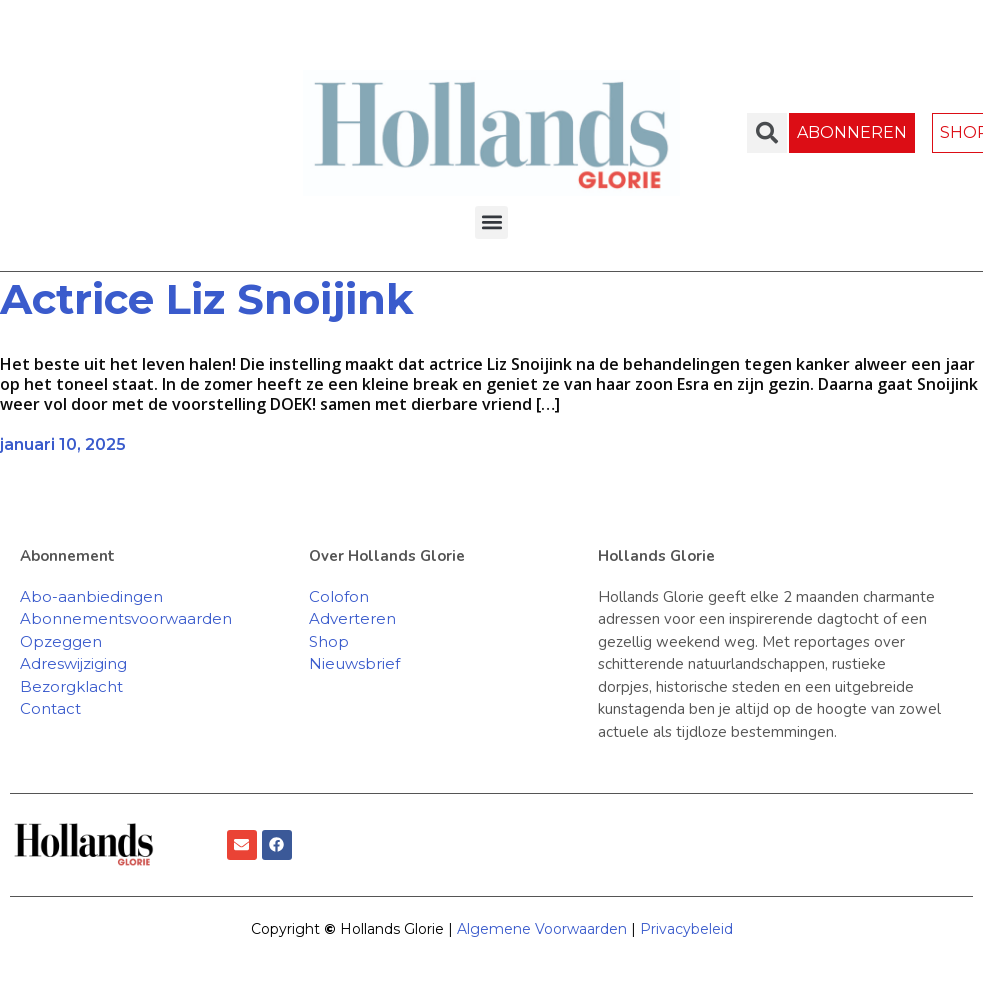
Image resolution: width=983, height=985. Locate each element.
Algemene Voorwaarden (542, 929)
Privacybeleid (686, 929)
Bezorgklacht (71, 686)
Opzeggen (61, 641)
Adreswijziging (73, 663)
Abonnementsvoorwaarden (126, 618)
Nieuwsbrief (354, 663)
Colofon (339, 596)
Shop (329, 641)
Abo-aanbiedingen (91, 596)
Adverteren (352, 618)
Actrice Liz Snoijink (213, 299)
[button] (491, 222)
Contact (50, 708)
